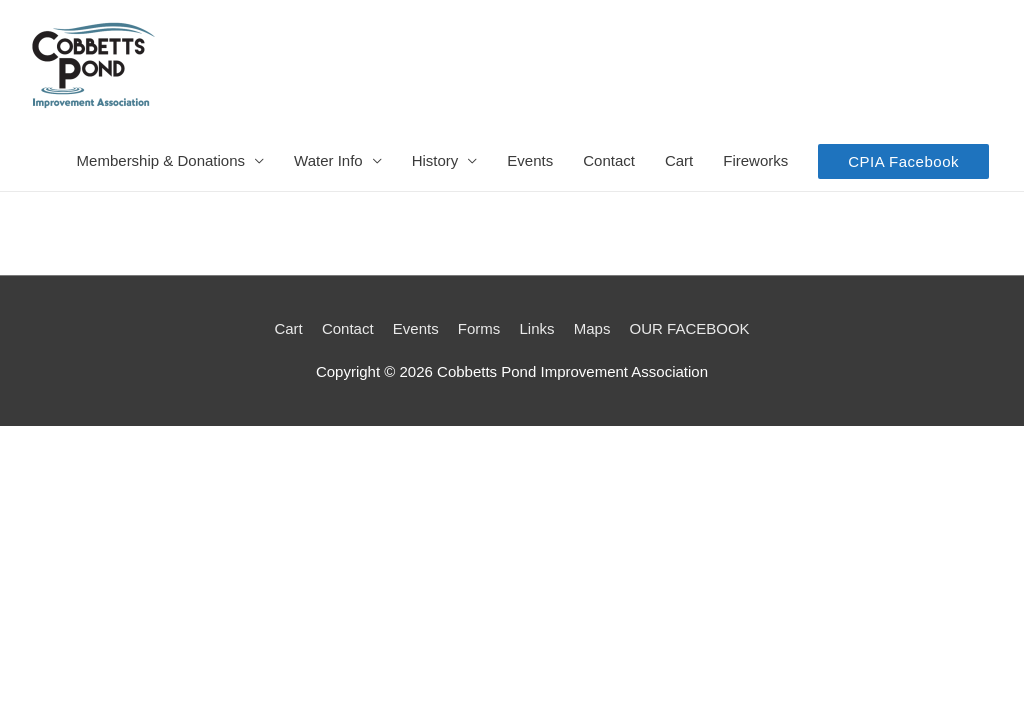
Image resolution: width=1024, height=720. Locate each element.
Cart (679, 160)
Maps (592, 328)
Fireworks (755, 160)
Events (530, 160)
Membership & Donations (161, 160)
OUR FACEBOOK (690, 328)
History (435, 160)
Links (537, 328)
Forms (479, 328)
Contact (609, 160)
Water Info (328, 160)
